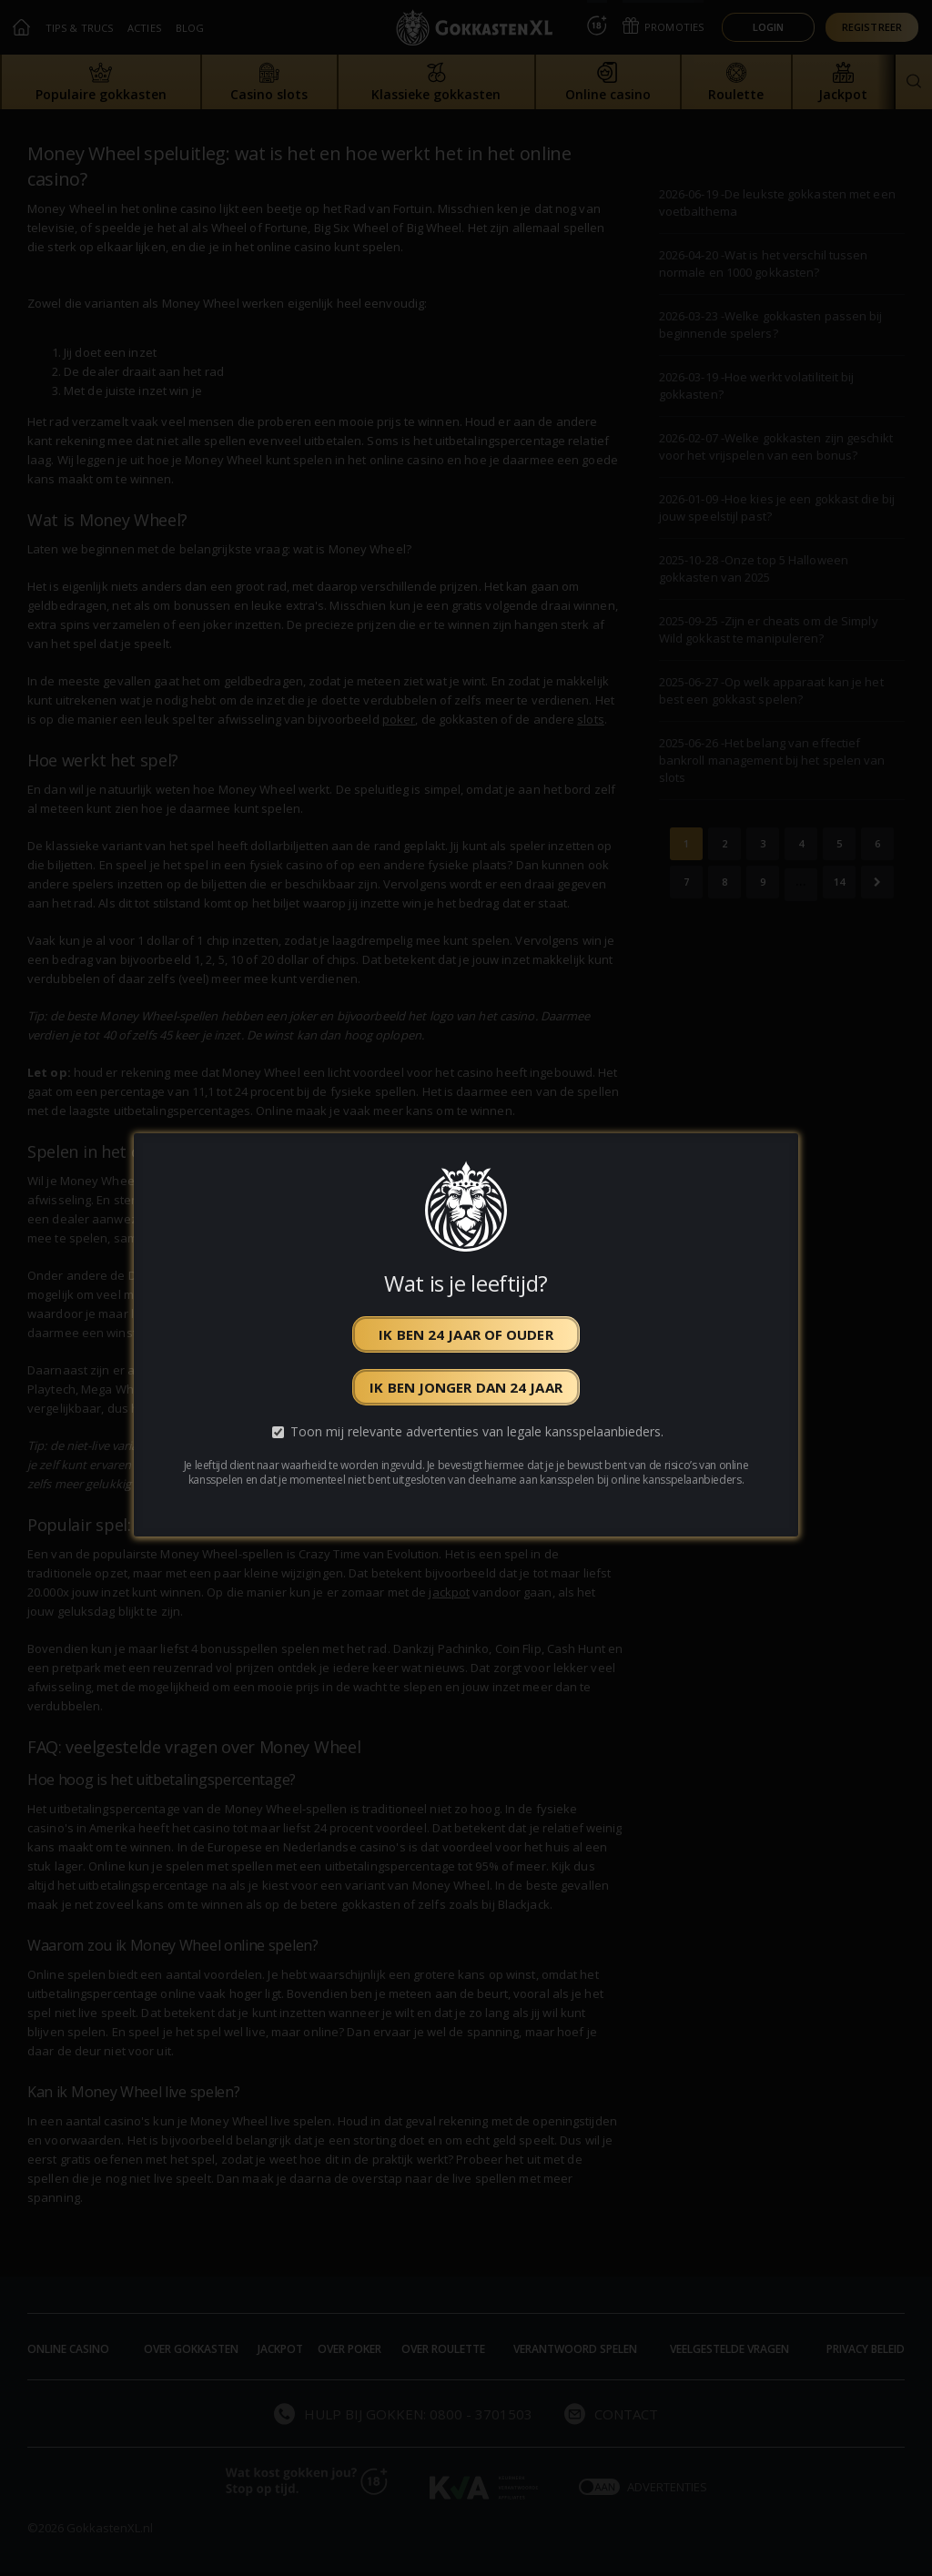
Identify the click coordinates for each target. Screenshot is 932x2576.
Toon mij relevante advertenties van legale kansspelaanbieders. (477, 1432)
